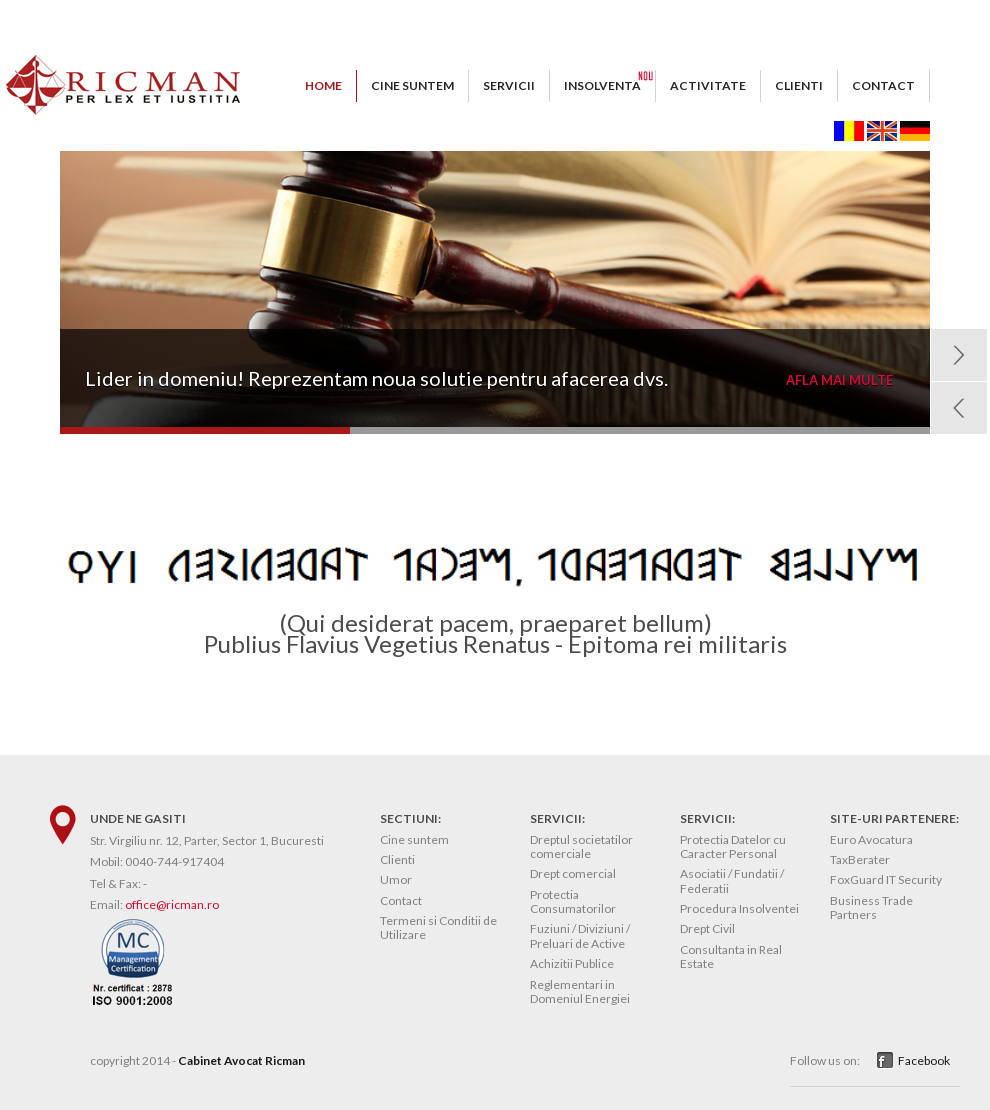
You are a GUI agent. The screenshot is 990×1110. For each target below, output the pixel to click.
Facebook (924, 1060)
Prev (959, 408)
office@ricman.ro (172, 904)
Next (959, 355)
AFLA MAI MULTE (839, 380)
